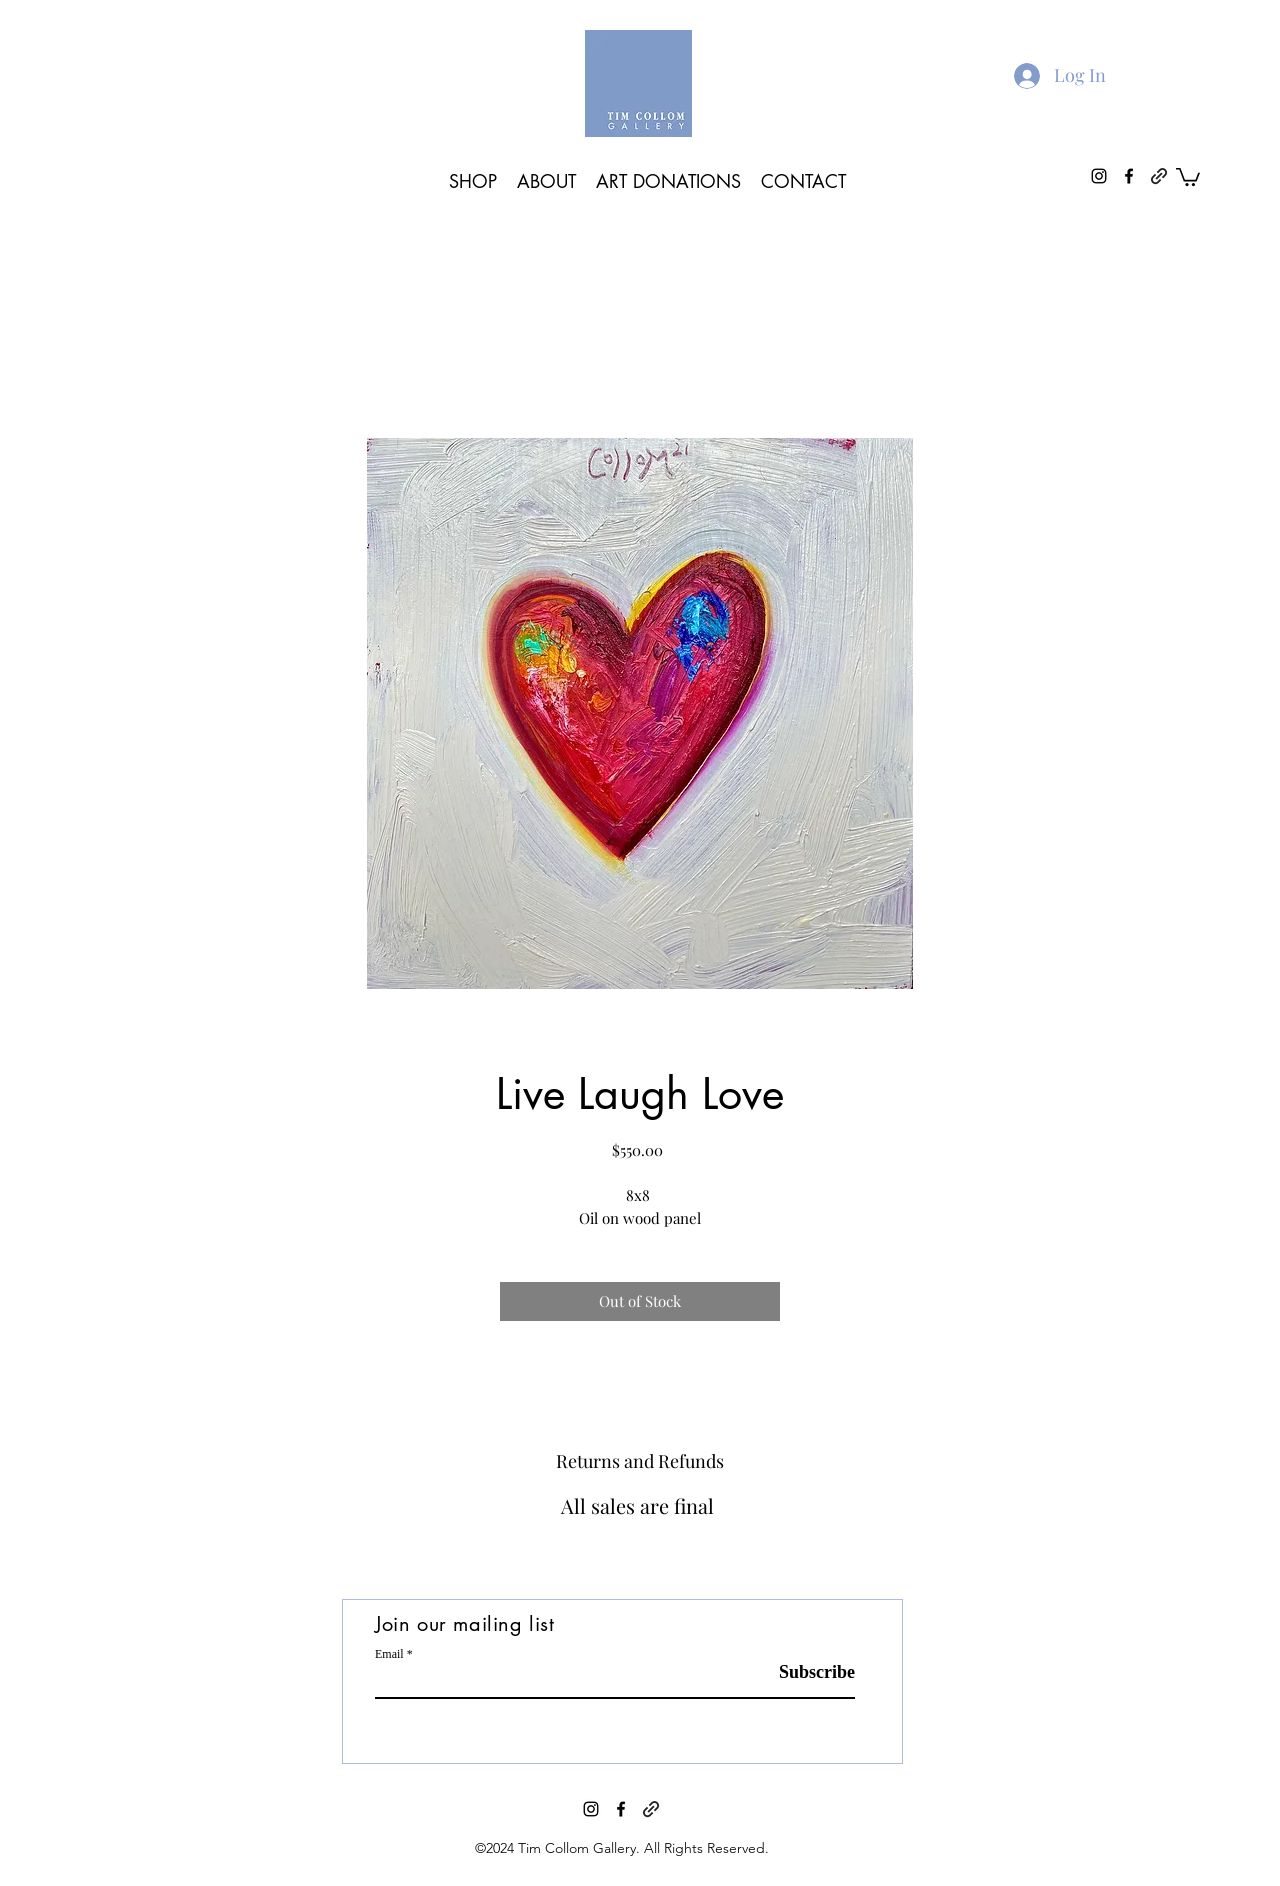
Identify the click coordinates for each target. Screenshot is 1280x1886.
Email (389, 1654)
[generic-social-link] (1159, 176)
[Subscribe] (804, 1672)
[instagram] (1099, 176)
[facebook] (1129, 176)
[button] (1188, 176)
